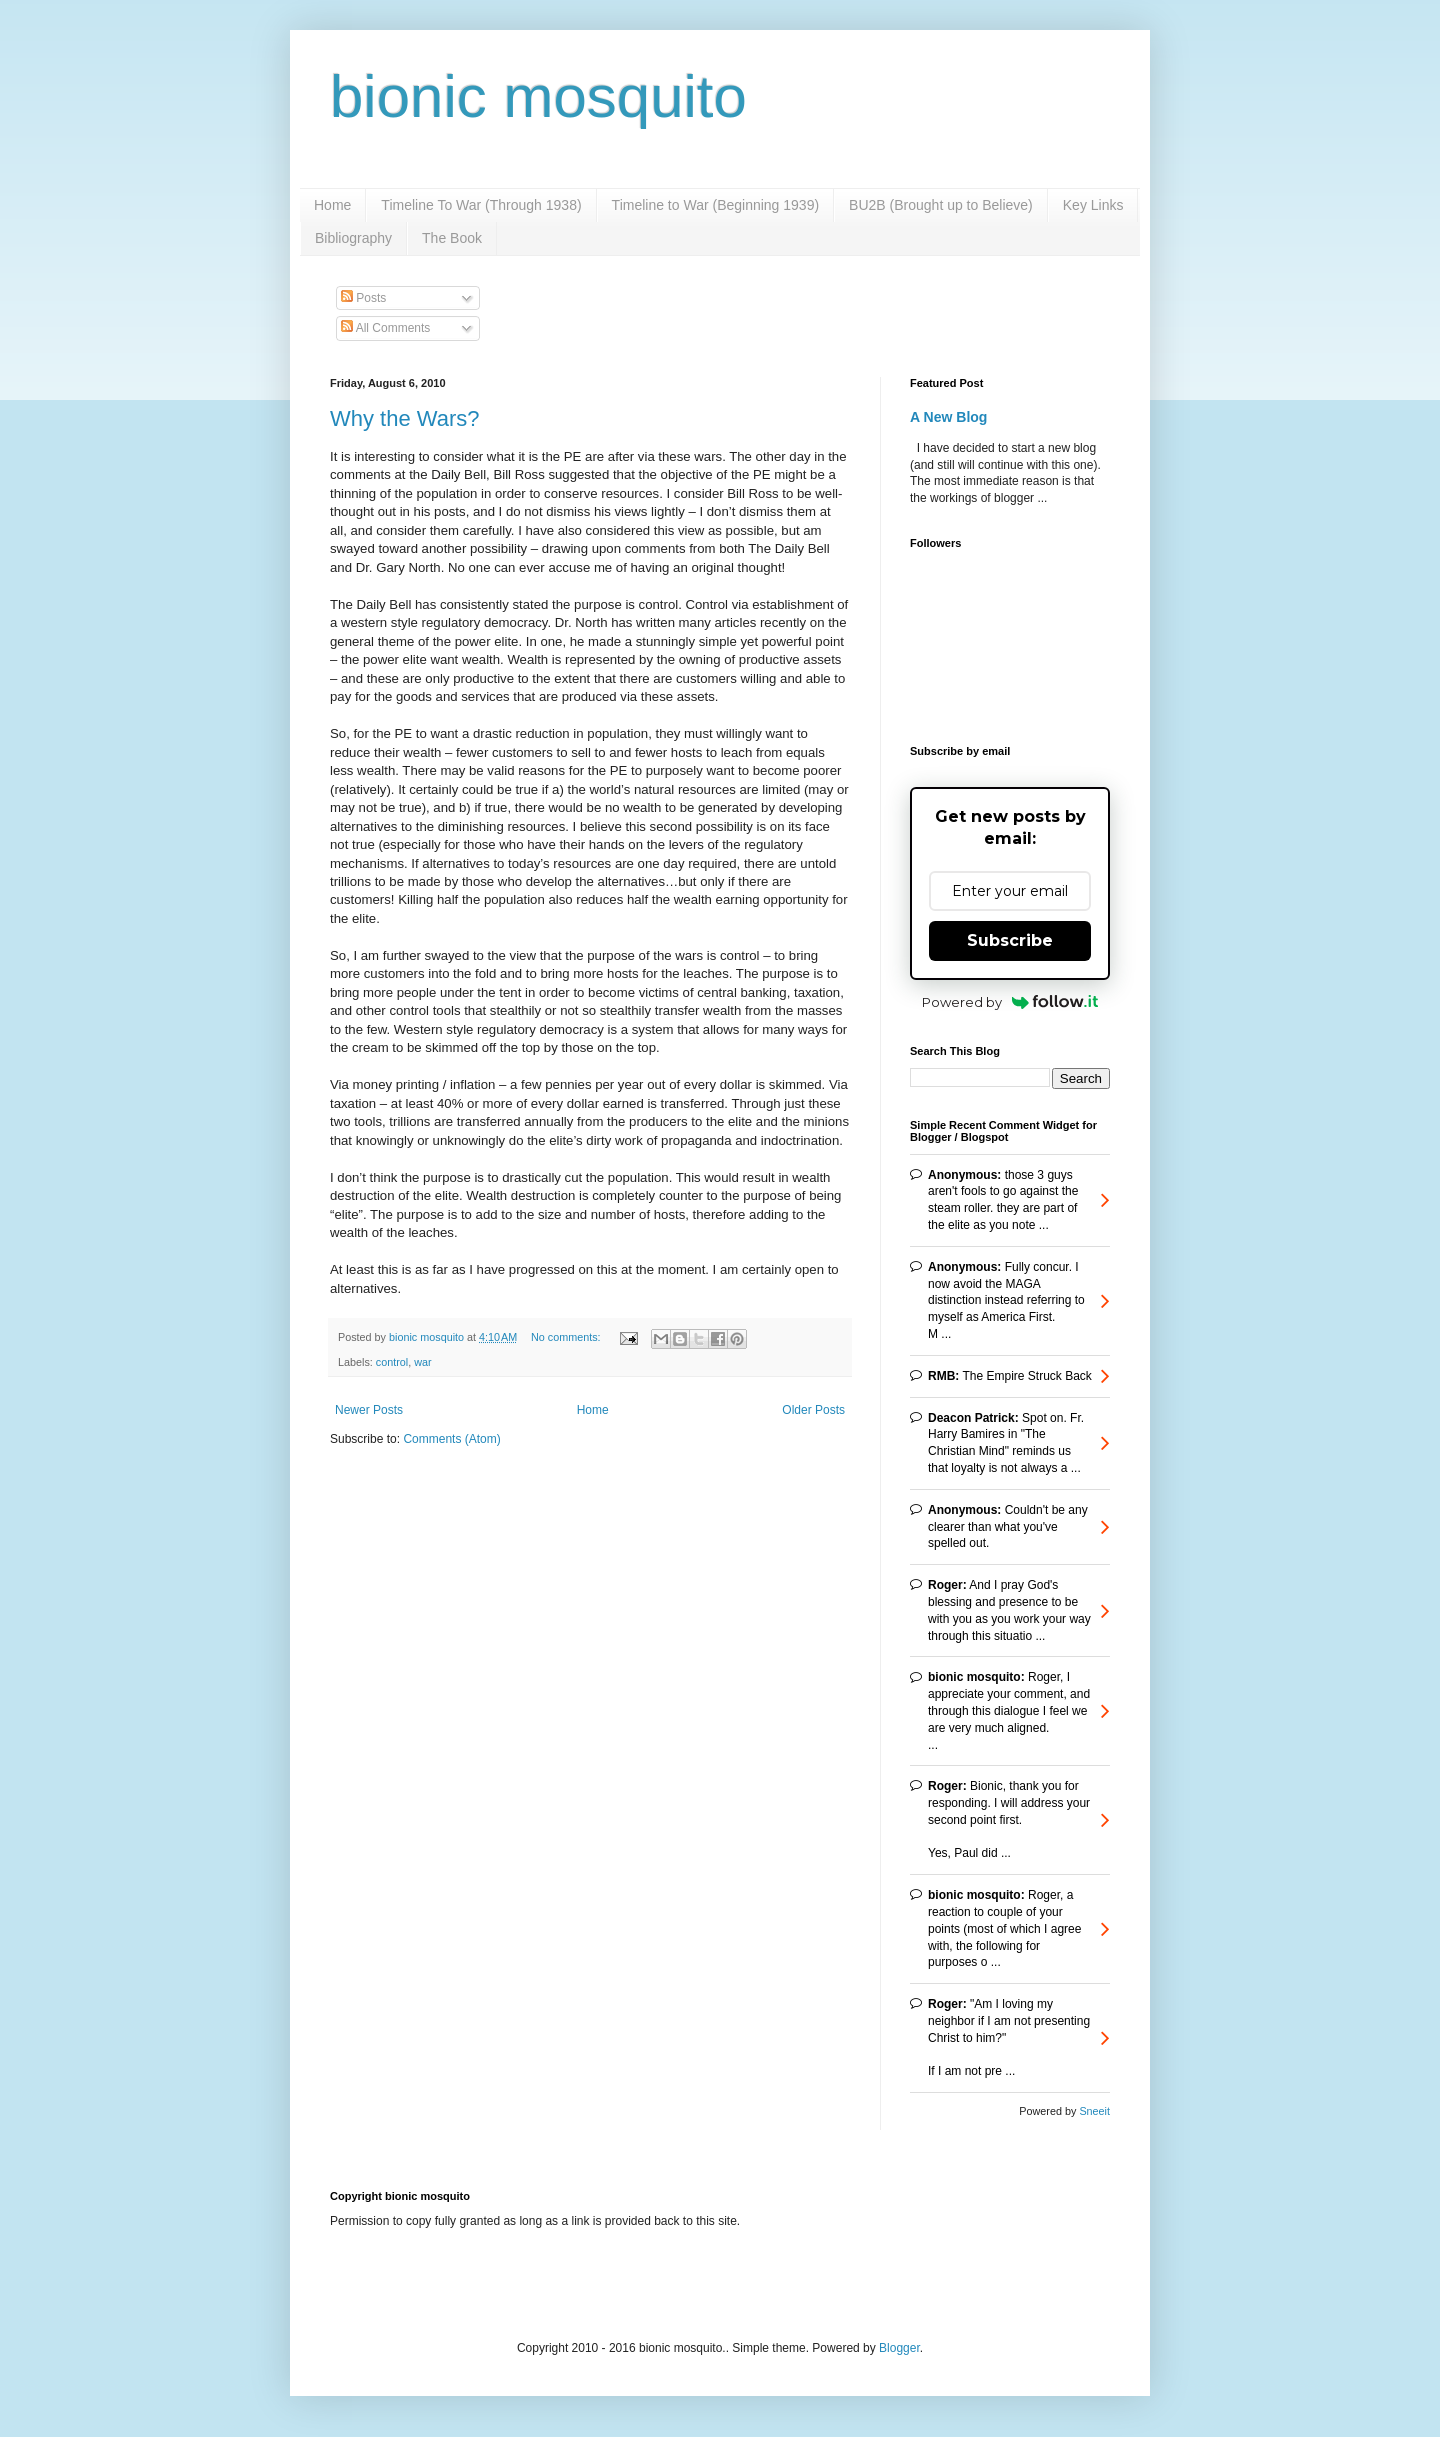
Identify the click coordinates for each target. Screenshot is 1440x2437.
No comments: (567, 1337)
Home (332, 205)
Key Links (1093, 205)
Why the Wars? (405, 418)
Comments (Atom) (451, 1439)
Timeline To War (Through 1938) (481, 205)
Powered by (1010, 1002)
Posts (363, 298)
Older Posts (813, 1410)
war (422, 1362)
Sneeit (1094, 2111)
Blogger (899, 2348)
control (392, 1362)
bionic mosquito (538, 96)
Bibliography (353, 238)
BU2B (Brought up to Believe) (941, 205)
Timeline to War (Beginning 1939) (716, 205)
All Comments (385, 328)
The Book (452, 238)
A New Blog (948, 417)
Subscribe (1010, 940)
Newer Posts (369, 1410)
